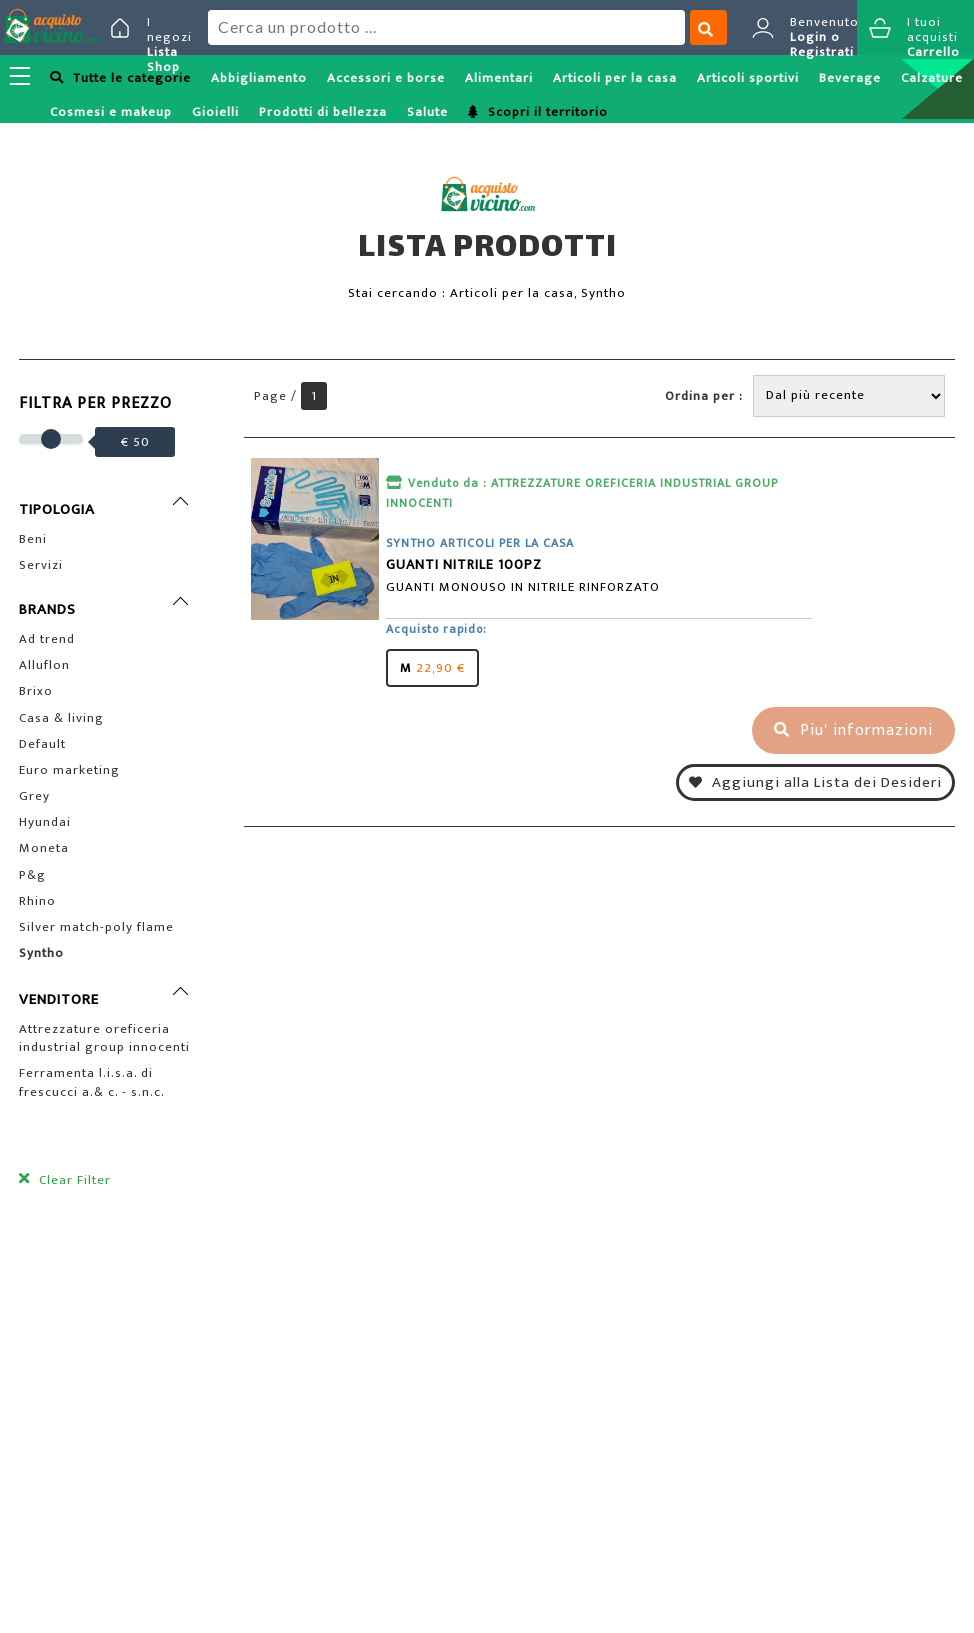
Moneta (44, 848)
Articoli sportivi (748, 78)
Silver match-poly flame (96, 927)
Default (42, 744)
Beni (33, 539)
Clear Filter (73, 1180)
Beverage (850, 78)
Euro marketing (69, 770)
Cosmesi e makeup (111, 112)
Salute (427, 112)
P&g (32, 875)
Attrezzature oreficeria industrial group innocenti (104, 1038)
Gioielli (215, 112)
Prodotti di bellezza (323, 112)
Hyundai (45, 822)
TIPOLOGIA (57, 509)
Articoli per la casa (615, 78)
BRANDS (47, 609)
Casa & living (61, 718)
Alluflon (44, 665)
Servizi (41, 565)
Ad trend (47, 639)
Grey (34, 796)
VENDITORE (59, 999)
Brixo (36, 691)
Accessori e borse (386, 78)
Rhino (37, 901)
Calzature (932, 78)
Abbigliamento (259, 78)
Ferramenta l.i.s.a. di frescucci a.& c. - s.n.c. (92, 1082)
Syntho (41, 953)
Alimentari (499, 78)
